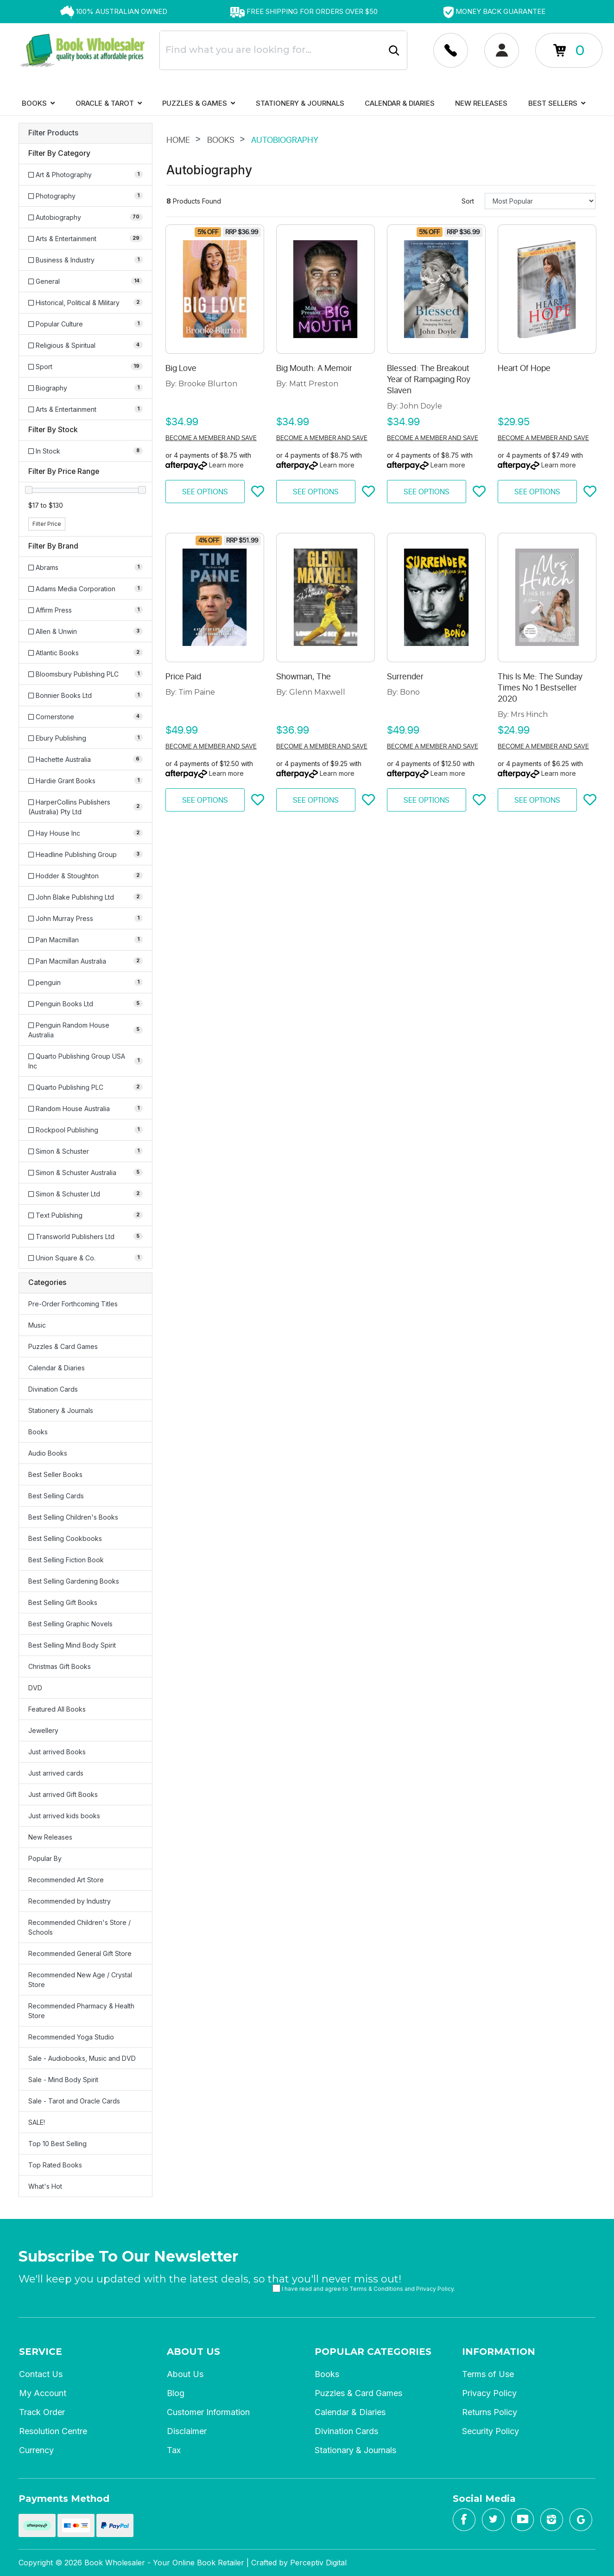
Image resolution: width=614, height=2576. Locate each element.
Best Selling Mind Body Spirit (72, 1645)
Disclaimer (187, 2431)
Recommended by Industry (69, 1901)
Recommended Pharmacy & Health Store (81, 2011)
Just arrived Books (57, 1752)
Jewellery (43, 1730)
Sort (468, 201)
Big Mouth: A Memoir (314, 368)
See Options (205, 492)
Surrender (405, 677)
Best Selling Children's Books (73, 1517)
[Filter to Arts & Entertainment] (85, 238)
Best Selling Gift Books (62, 1602)
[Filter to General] (85, 281)
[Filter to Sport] (85, 366)
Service (40, 2351)
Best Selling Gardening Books (73, 1581)
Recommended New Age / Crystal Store (80, 1979)
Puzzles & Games (198, 103)
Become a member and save (211, 438)
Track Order (42, 2412)
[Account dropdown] (451, 50)
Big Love (180, 368)
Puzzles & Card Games (63, 1346)
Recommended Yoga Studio (71, 2037)
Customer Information (208, 2412)
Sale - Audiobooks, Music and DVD (82, 2058)
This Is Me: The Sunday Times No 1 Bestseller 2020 (540, 688)
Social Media (484, 2498)
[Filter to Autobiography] (85, 217)
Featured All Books (57, 1709)
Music (37, 1325)
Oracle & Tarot (109, 103)
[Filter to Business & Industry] (85, 260)
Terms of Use (488, 2374)
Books (38, 103)
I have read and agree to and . (363, 2288)
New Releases (481, 103)
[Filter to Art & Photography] (85, 174)
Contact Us (41, 2374)
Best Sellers (556, 103)
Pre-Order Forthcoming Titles (73, 1304)
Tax (174, 2450)
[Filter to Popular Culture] (85, 324)
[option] (114, 11)
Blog (175, 2393)
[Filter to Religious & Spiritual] (85, 345)
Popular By (45, 1858)
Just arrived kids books (64, 1816)
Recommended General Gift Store (80, 1953)
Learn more (226, 465)
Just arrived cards (55, 1773)
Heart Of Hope (524, 368)
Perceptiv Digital (318, 2562)
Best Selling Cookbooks (65, 1538)
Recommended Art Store (66, 1880)
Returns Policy (489, 2412)
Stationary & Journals (355, 2450)
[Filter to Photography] (85, 196)
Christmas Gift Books (59, 1666)
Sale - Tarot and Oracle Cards (74, 2101)
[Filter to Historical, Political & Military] (85, 302)
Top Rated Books (55, 2165)
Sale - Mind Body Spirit (63, 2080)
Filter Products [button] (53, 133)
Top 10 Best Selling (57, 2144)
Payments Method (64, 2498)
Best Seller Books (55, 1474)
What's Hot (45, 2186)
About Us (193, 2351)
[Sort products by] (540, 201)
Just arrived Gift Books (63, 1794)
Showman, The (303, 677)
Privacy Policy (435, 2288)
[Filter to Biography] (85, 388)
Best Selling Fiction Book (66, 1560)
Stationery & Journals (300, 103)
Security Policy (490, 2431)
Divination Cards (53, 1389)
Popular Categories (373, 2351)
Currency (36, 2450)
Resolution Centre (53, 2431)
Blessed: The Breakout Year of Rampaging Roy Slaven (428, 379)
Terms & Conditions (376, 2288)
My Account (42, 2393)
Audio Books (47, 1453)
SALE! (36, 2122)
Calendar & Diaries (400, 103)
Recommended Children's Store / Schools (79, 1927)
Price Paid (183, 677)
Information (498, 2351)
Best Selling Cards (56, 1496)
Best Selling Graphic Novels (70, 1624)
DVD (35, 1688)
